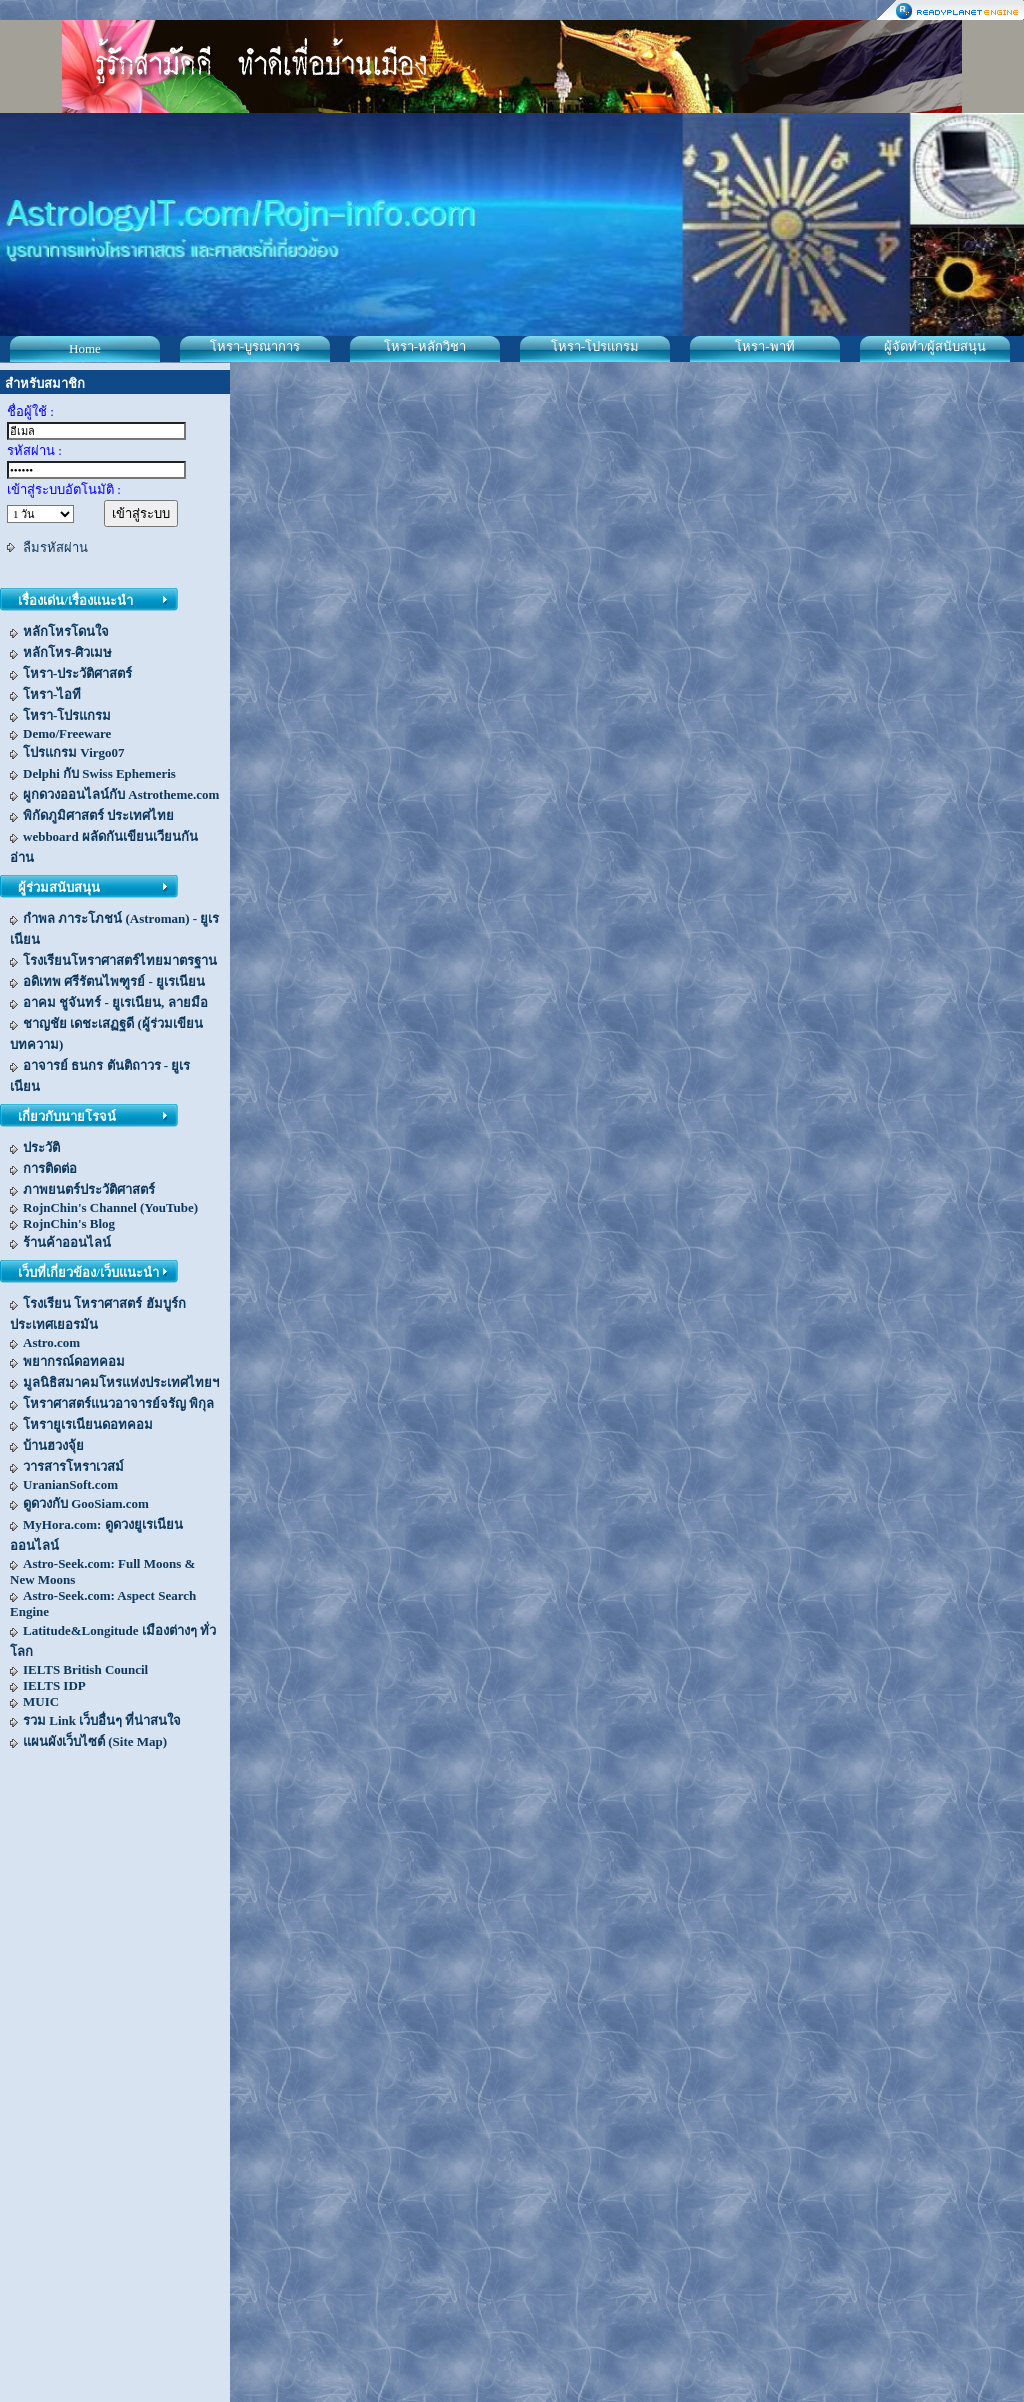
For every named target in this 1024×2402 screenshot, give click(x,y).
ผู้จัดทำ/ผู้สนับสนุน (935, 346)
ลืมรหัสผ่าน (55, 547)
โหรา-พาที (764, 346)
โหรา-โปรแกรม (595, 346)
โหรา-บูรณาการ (255, 346)
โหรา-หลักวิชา (425, 346)
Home (85, 348)
